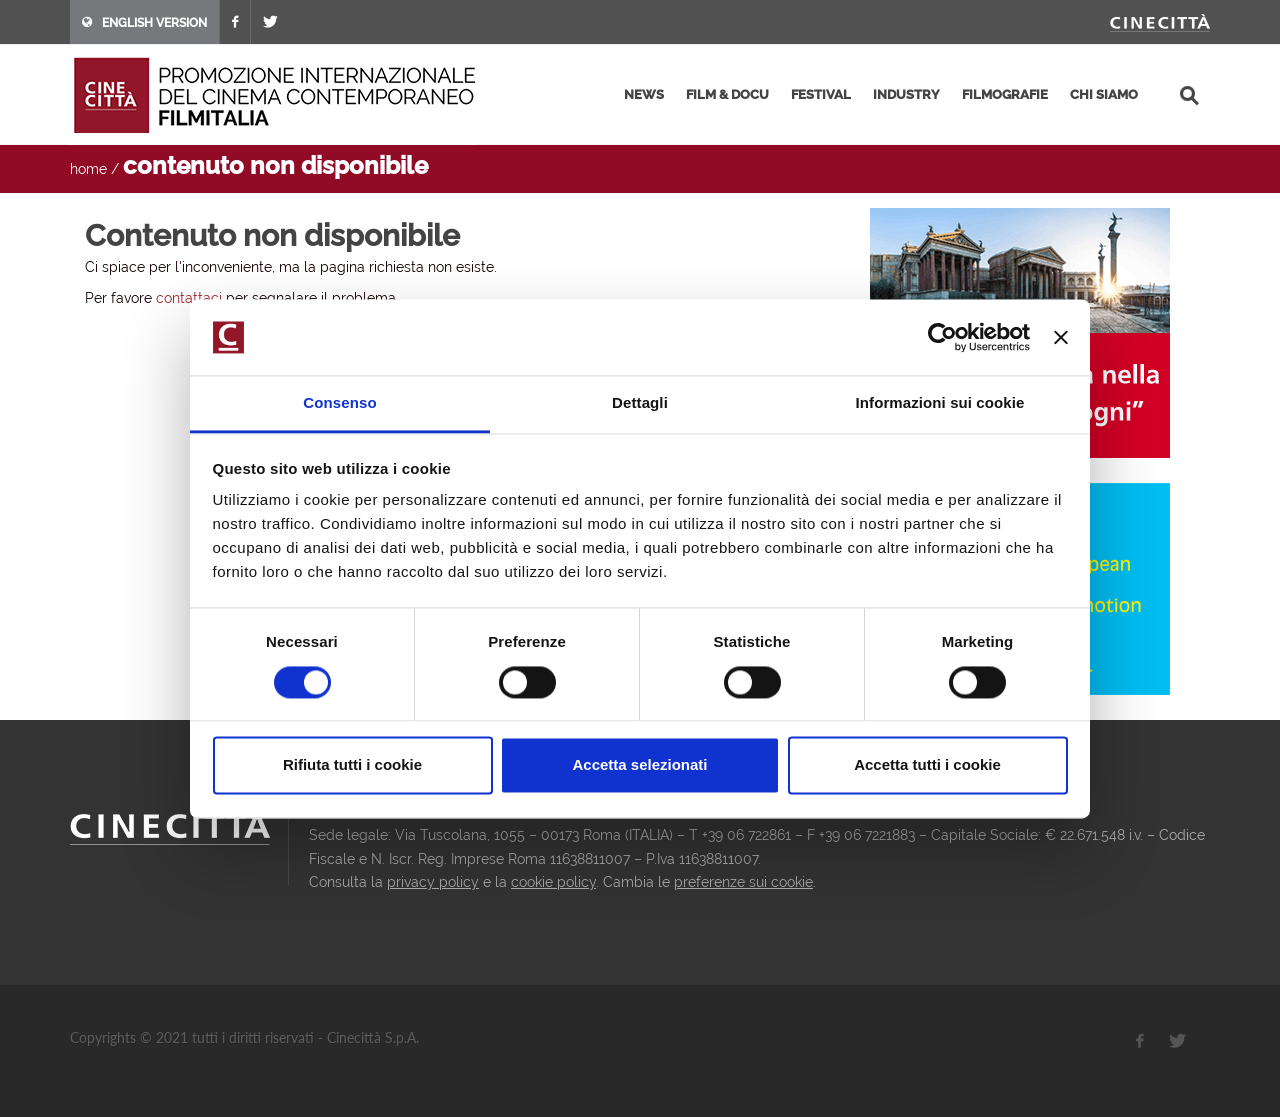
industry (906, 94)
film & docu (727, 94)
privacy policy (433, 882)
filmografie (1005, 94)
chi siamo (1104, 94)
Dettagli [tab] (640, 403)
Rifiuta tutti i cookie (352, 765)
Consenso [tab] (339, 403)
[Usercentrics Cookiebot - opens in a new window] (942, 337)
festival (821, 94)
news (644, 94)
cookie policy (553, 882)
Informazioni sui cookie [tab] (940, 403)
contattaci (189, 298)
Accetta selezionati (639, 765)
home (88, 169)
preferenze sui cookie (743, 882)
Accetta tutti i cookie (927, 765)
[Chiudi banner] (1061, 337)
